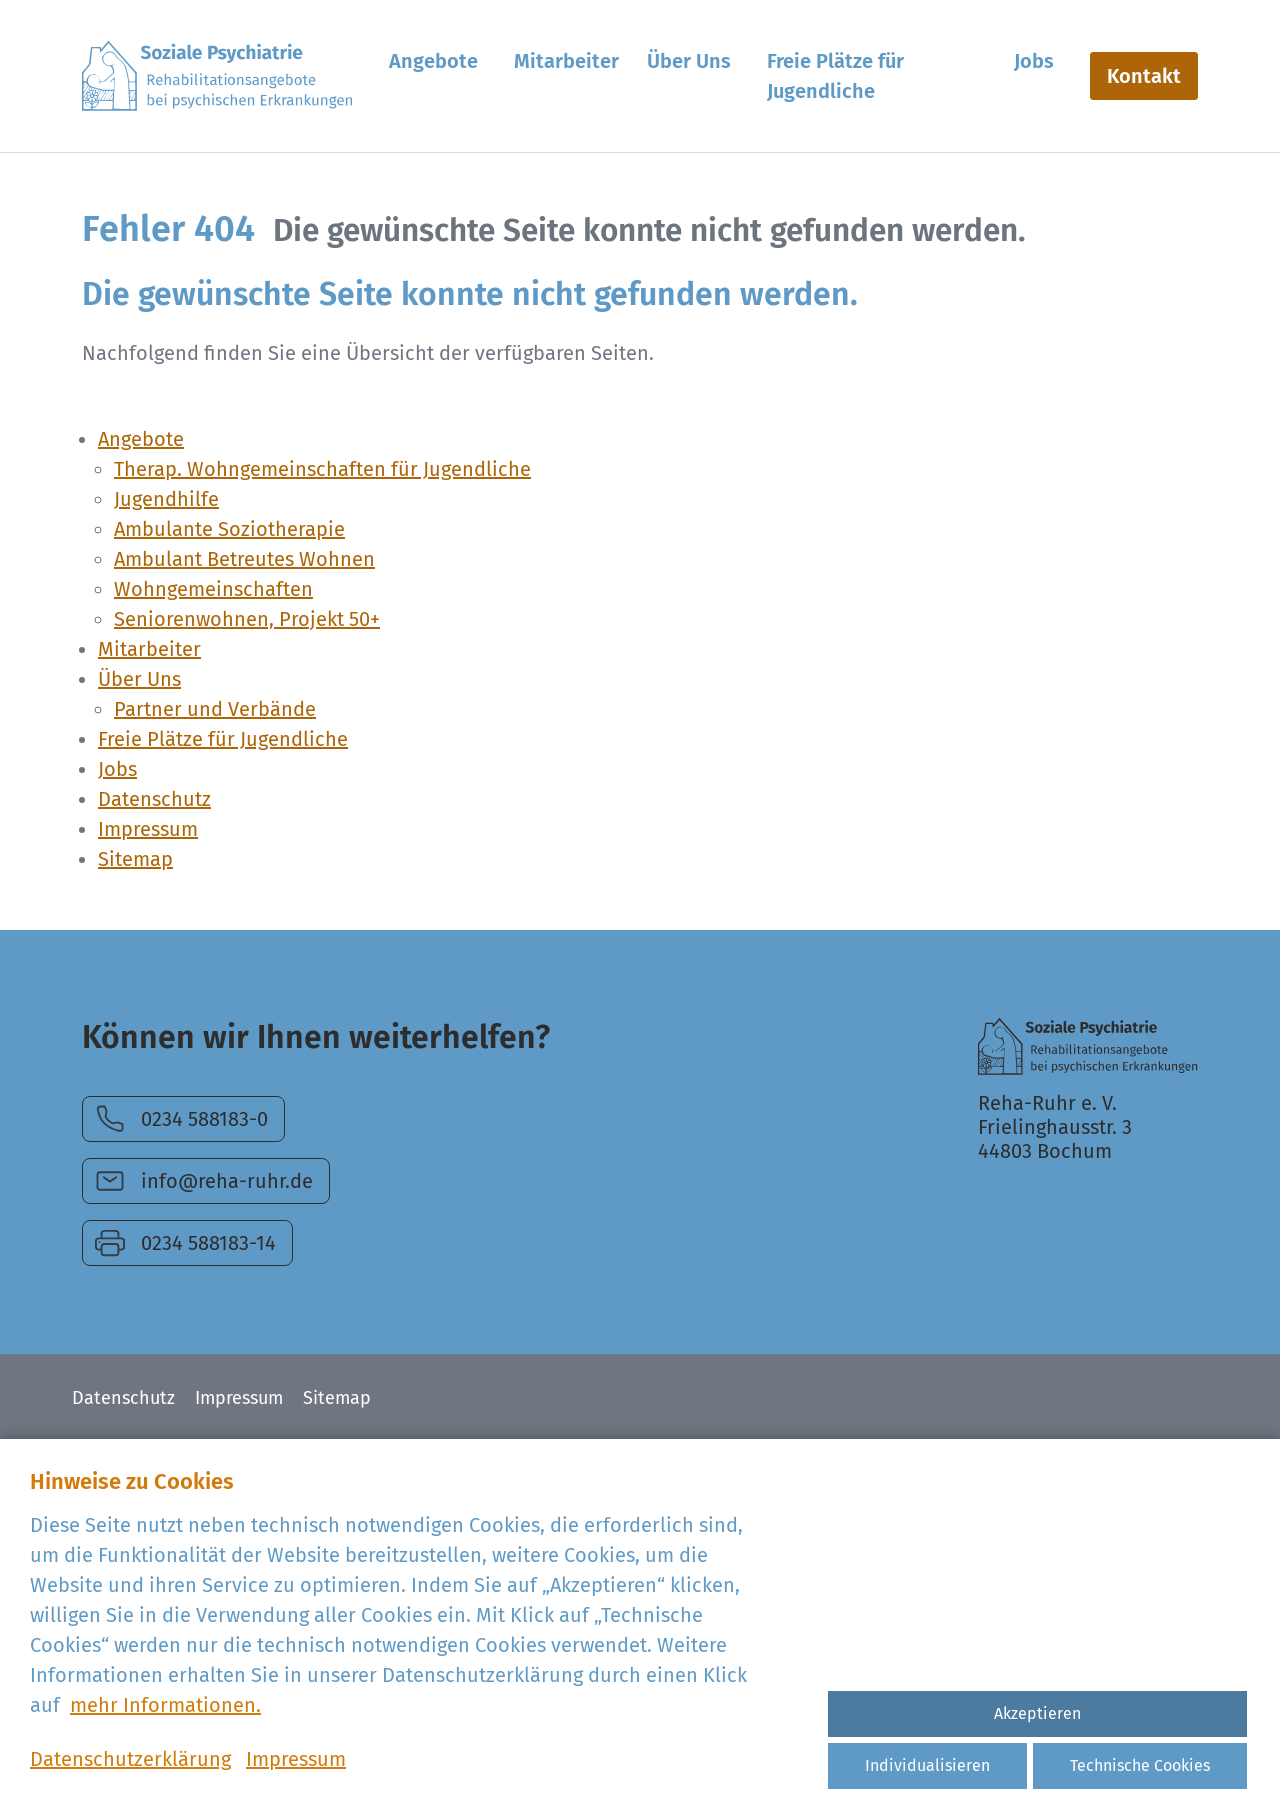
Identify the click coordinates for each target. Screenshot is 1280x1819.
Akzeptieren (1037, 1713)
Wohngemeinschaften (213, 589)
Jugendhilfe (166, 499)
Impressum (148, 829)
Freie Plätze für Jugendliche (223, 739)
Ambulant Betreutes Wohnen (244, 559)
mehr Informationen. (165, 1705)
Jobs (117, 769)
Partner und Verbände (215, 709)
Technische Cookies (1140, 1765)
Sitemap (135, 859)
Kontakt (1144, 76)
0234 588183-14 (208, 1243)
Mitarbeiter (149, 649)
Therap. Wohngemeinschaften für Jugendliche (322, 469)
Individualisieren (927, 1765)
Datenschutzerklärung (130, 1759)
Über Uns (139, 679)
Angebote (141, 439)
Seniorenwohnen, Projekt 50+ (247, 619)
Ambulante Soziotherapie (229, 529)
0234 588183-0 (204, 1119)
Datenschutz (154, 799)
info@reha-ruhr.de (227, 1181)
